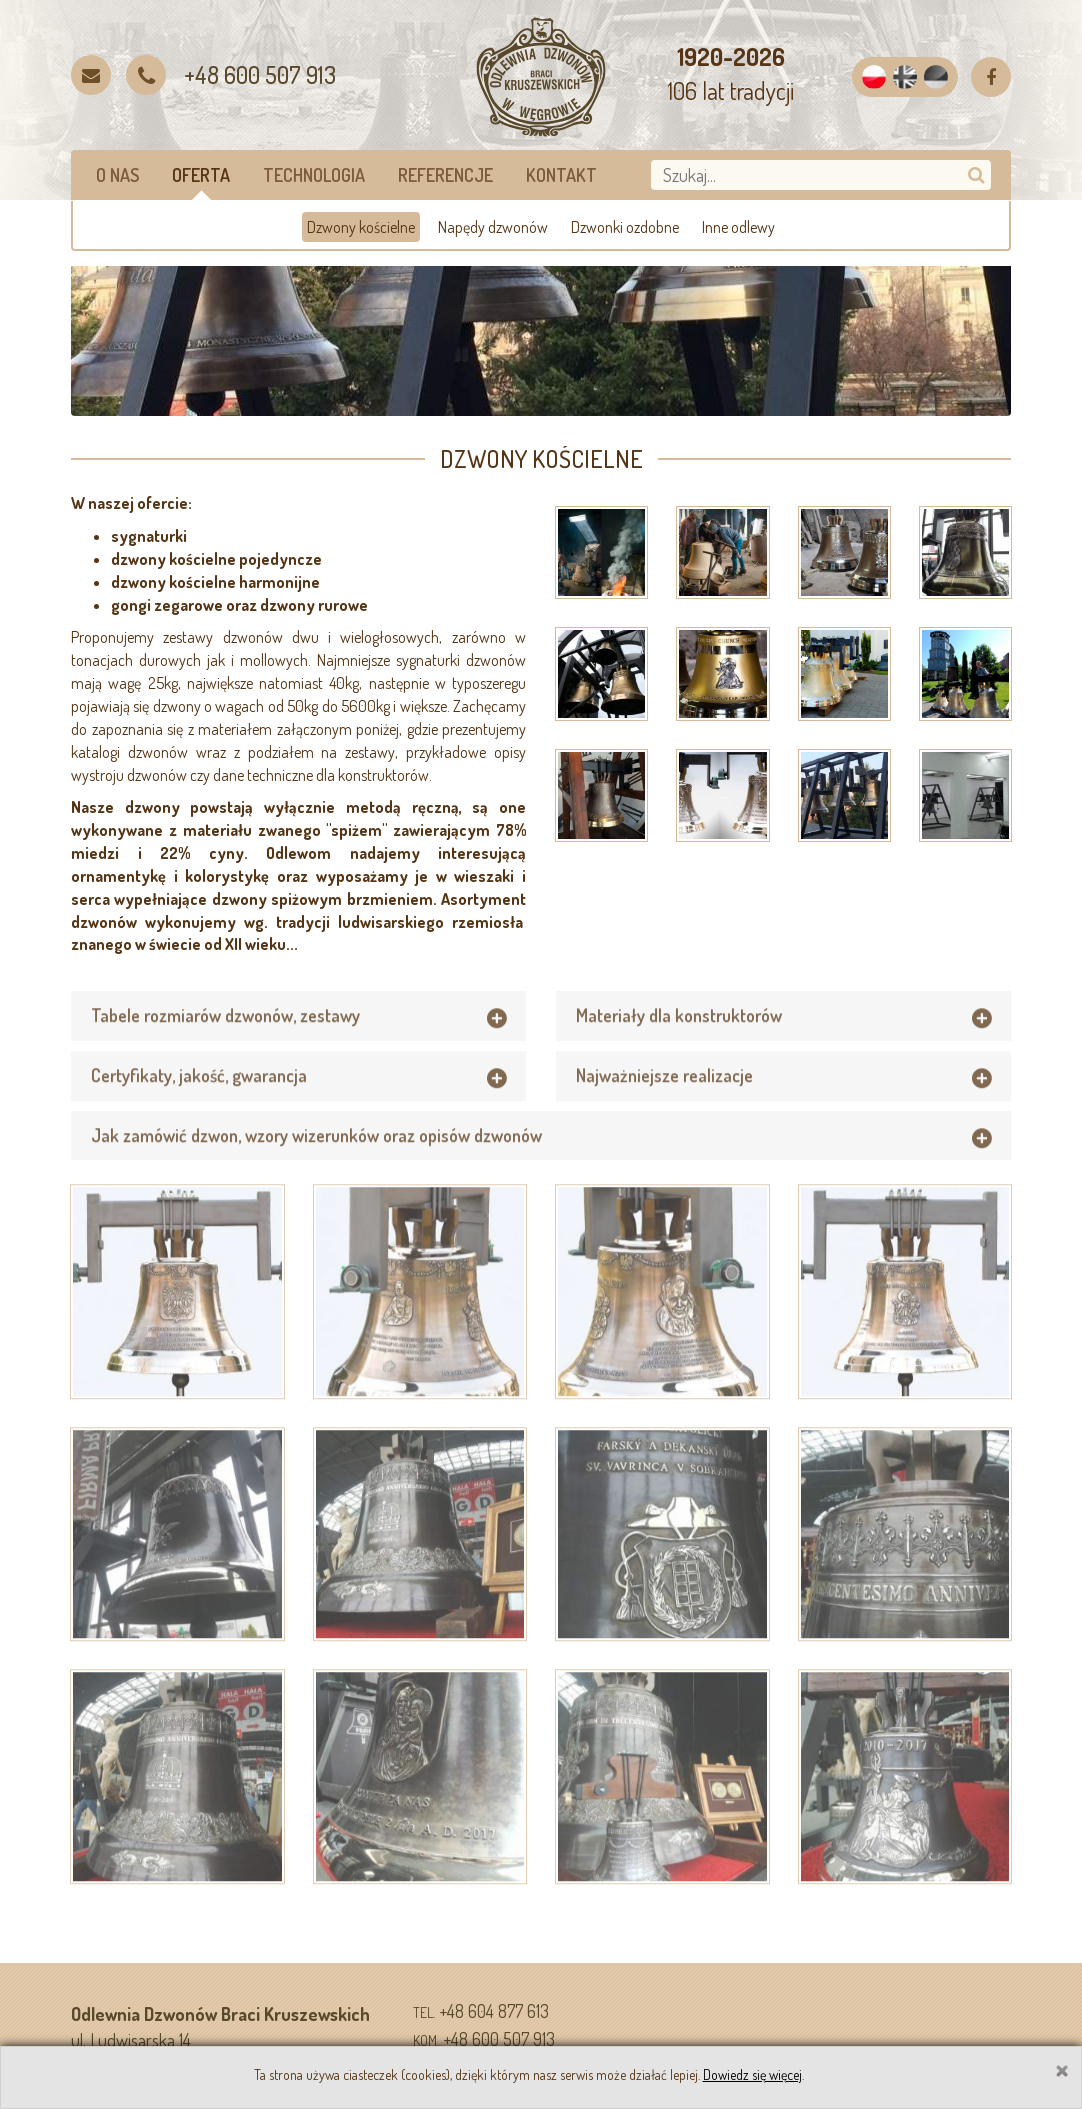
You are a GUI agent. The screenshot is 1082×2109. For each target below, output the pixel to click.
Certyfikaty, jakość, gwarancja (199, 1109)
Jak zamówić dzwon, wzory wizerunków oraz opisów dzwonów (316, 1169)
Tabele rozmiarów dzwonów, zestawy (225, 1049)
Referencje (445, 175)
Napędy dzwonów (493, 227)
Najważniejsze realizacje (664, 1109)
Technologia (314, 175)
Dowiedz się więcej (752, 2074)
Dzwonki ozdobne (625, 227)
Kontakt (561, 175)
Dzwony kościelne (361, 227)
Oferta (201, 175)
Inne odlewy (738, 227)
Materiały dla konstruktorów (679, 1049)
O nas (117, 175)
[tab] (298, 1050)
